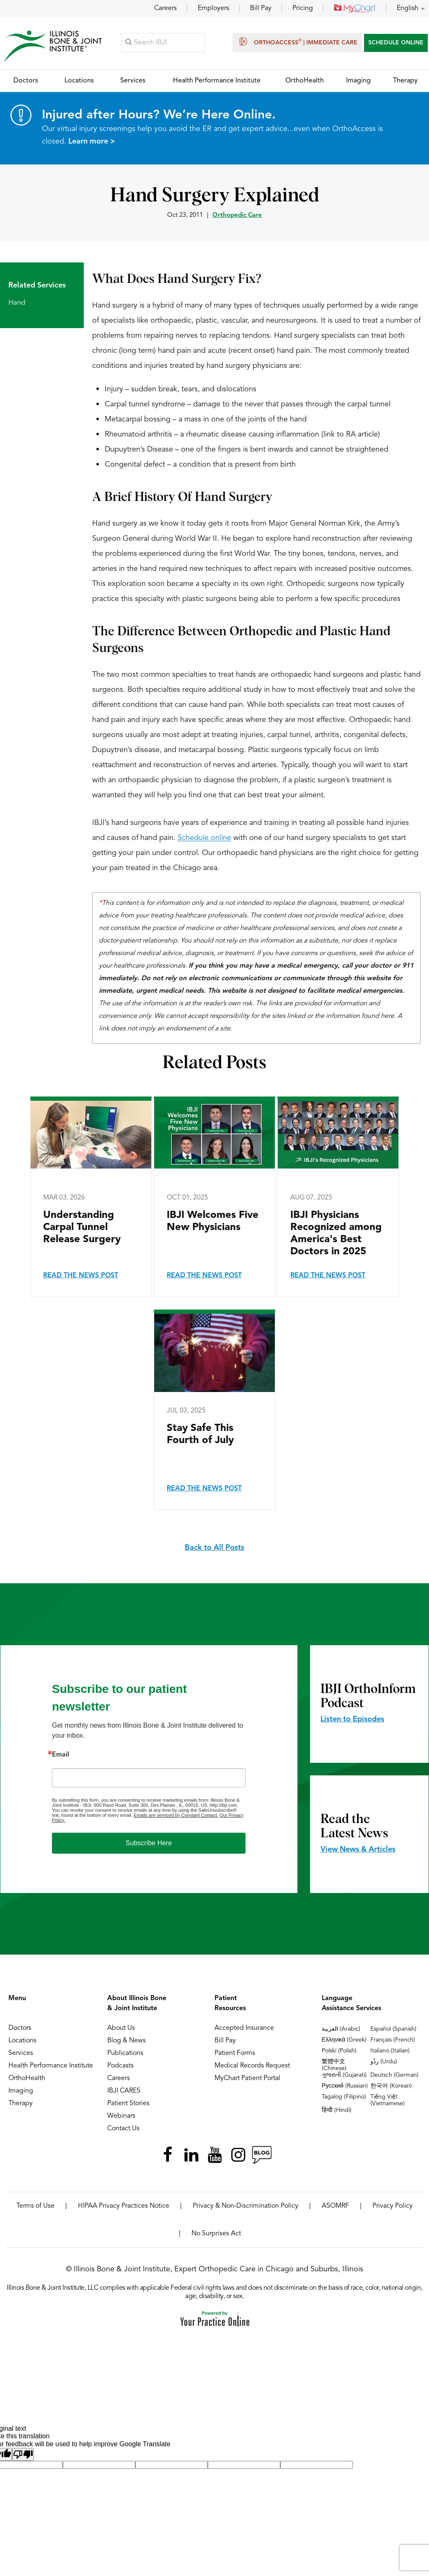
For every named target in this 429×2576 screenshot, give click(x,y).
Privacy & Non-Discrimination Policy (245, 2206)
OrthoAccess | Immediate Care (297, 42)
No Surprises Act (216, 2234)
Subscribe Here (149, 1843)
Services (20, 2053)
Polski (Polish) (339, 2051)
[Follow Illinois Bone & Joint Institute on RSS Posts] (261, 2155)
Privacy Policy (392, 2206)
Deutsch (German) (394, 2075)
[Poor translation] (23, 2454)
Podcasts (120, 2066)
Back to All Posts (214, 1548)
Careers (165, 8)
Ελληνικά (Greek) (344, 2040)
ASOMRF (335, 2206)
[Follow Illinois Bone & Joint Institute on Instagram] (237, 2155)
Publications (125, 2053)
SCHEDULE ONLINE (396, 43)
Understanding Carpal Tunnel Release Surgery (82, 1228)
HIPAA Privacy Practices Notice (123, 2206)
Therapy (20, 2104)
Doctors (19, 2028)
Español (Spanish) (393, 2029)
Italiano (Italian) (390, 2051)
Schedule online (204, 838)
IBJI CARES (123, 2091)
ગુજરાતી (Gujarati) (344, 2075)
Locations (22, 2041)
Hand (16, 303)
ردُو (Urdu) (383, 2062)
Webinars (121, 2116)
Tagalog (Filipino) (344, 2097)
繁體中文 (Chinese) (334, 2065)
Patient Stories (128, 2104)
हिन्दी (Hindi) (336, 2111)
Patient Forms (234, 2053)
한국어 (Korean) (391, 2086)
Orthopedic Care (237, 216)
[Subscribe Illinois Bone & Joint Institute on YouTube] (214, 2155)
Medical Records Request (252, 2066)
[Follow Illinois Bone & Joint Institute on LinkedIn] (191, 2155)
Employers (213, 8)
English (408, 8)
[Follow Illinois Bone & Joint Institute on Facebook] (167, 2155)
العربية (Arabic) (341, 2029)
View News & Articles (357, 1850)
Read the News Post (80, 1276)
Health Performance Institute (50, 2066)
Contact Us (123, 2129)
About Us (121, 2028)
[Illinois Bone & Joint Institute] (53, 46)
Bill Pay (260, 8)
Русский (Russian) (345, 2086)
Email (60, 1755)
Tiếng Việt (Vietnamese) (387, 2100)
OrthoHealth (26, 2078)
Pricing (302, 8)
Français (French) (392, 2040)
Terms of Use (35, 2206)
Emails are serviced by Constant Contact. (176, 1815)
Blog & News (126, 2041)
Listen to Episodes (352, 1719)
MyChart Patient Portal (247, 2078)
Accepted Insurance (244, 2028)
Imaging (20, 2091)
